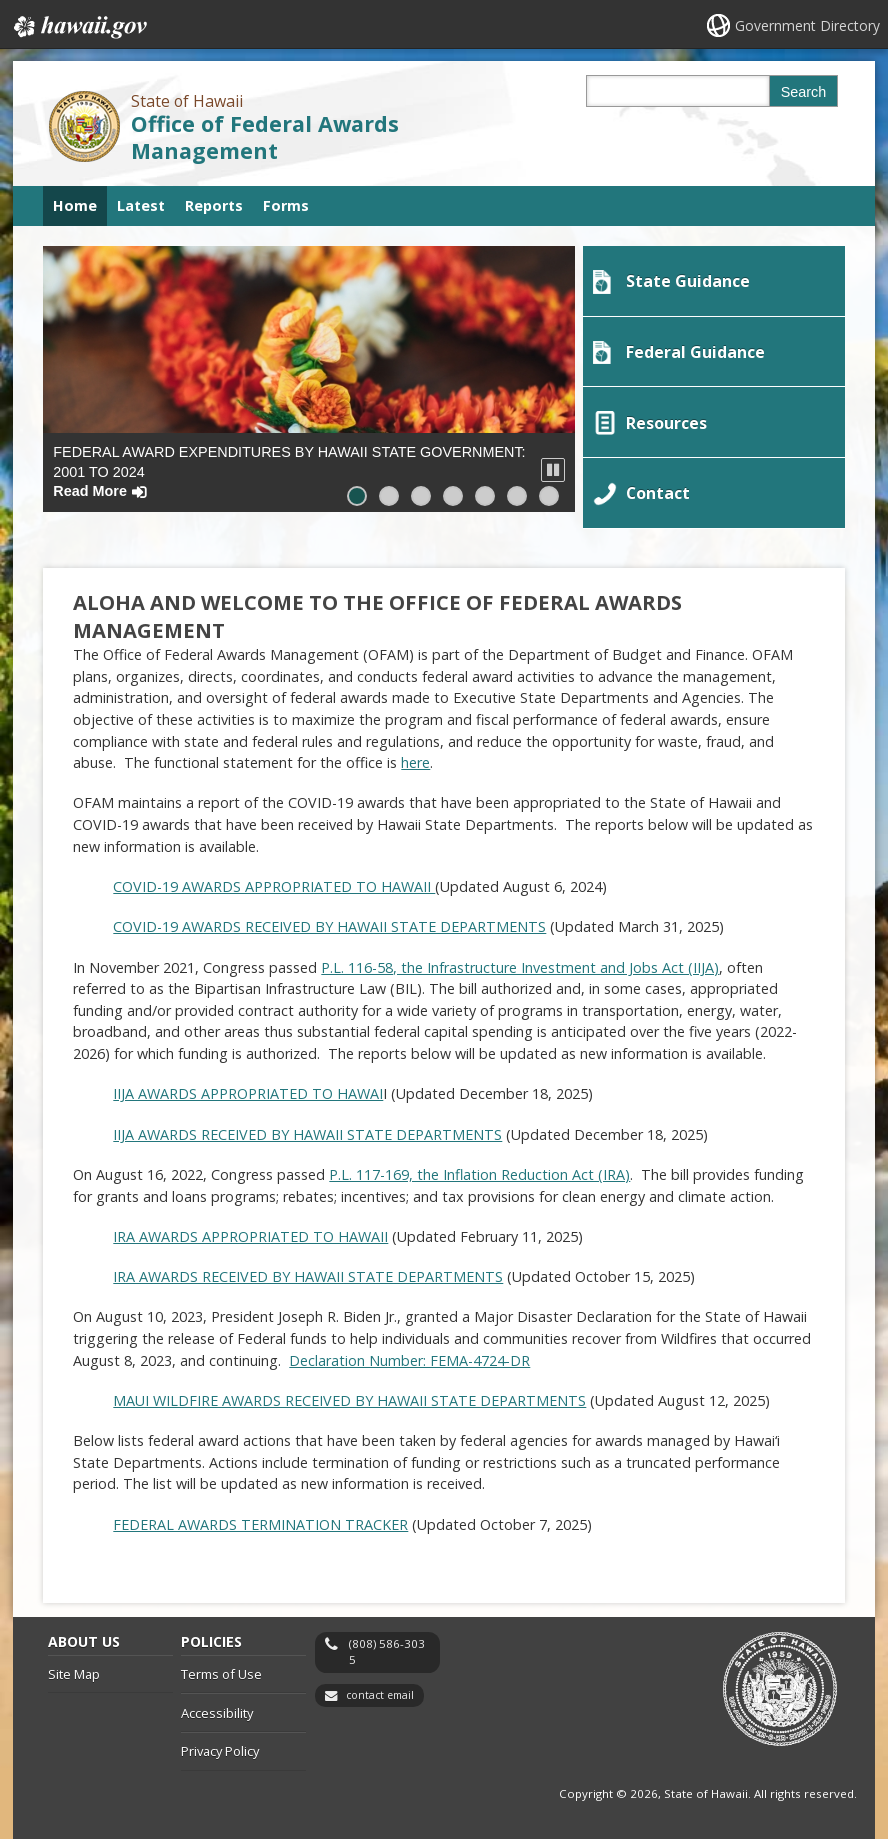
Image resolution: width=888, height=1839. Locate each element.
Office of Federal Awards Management (265, 137)
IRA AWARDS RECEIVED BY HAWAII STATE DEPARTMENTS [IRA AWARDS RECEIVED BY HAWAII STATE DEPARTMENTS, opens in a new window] (308, 1269)
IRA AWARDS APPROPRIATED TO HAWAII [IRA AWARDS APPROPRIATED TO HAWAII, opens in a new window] (250, 1228)
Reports (214, 205)
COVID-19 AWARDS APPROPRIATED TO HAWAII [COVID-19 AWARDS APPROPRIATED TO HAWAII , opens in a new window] (274, 879)
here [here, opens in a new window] (415, 755)
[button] (553, 470)
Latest (141, 205)
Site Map (74, 1667)
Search (804, 92)
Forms (286, 205)
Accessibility (217, 1705)
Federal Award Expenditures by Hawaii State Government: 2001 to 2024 (289, 471)
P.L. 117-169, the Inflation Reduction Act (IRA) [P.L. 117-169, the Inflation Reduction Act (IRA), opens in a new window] (479, 1167)
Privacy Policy (220, 1744)
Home (75, 205)
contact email (380, 1688)
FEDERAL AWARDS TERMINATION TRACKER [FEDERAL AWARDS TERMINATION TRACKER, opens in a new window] (260, 1516)
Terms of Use (221, 1667)
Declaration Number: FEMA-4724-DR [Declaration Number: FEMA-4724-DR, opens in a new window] (409, 1352)
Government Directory (807, 25)
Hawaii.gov (78, 27)
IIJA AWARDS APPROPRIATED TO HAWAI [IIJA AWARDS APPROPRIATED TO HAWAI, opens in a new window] (248, 1086)
